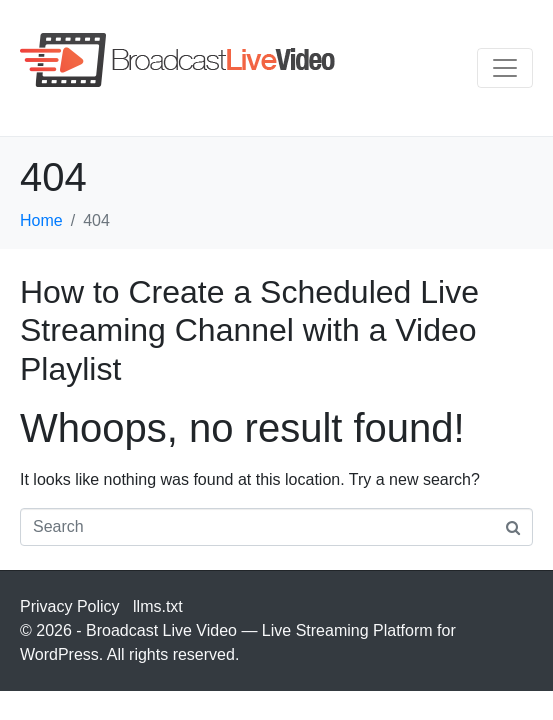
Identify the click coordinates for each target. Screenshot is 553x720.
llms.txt (158, 606)
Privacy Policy (70, 606)
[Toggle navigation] (505, 68)
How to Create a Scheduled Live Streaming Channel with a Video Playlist (249, 330)
